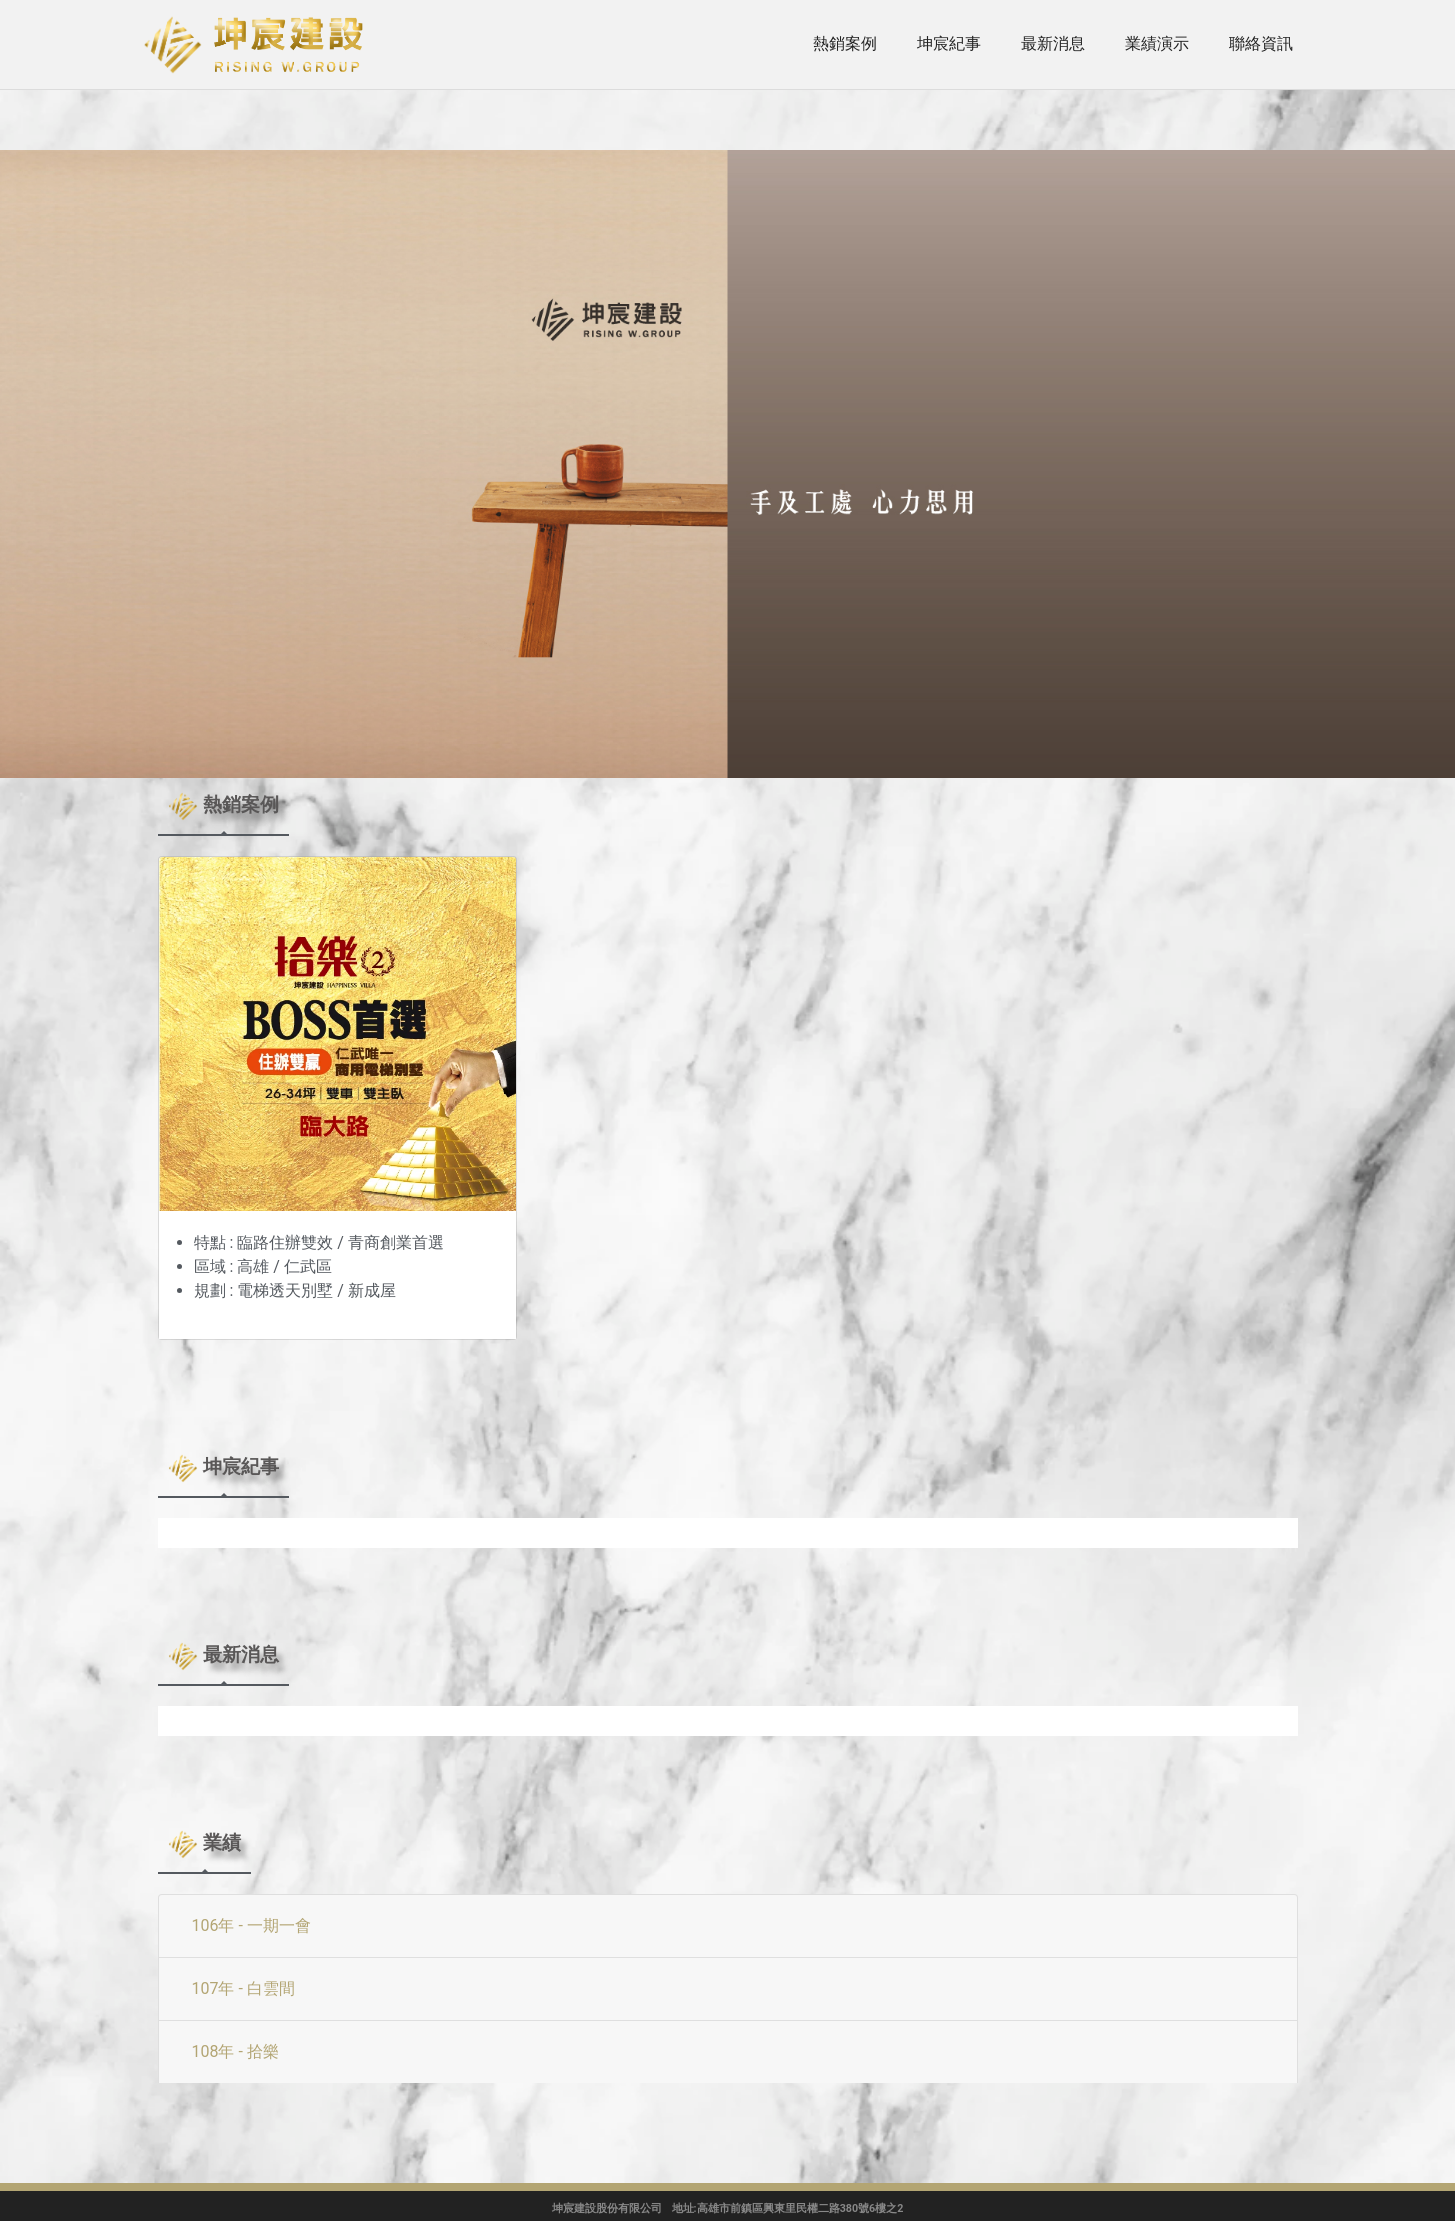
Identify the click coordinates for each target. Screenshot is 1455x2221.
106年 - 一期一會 (251, 1925)
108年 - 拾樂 (235, 2051)
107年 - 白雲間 (243, 1988)
